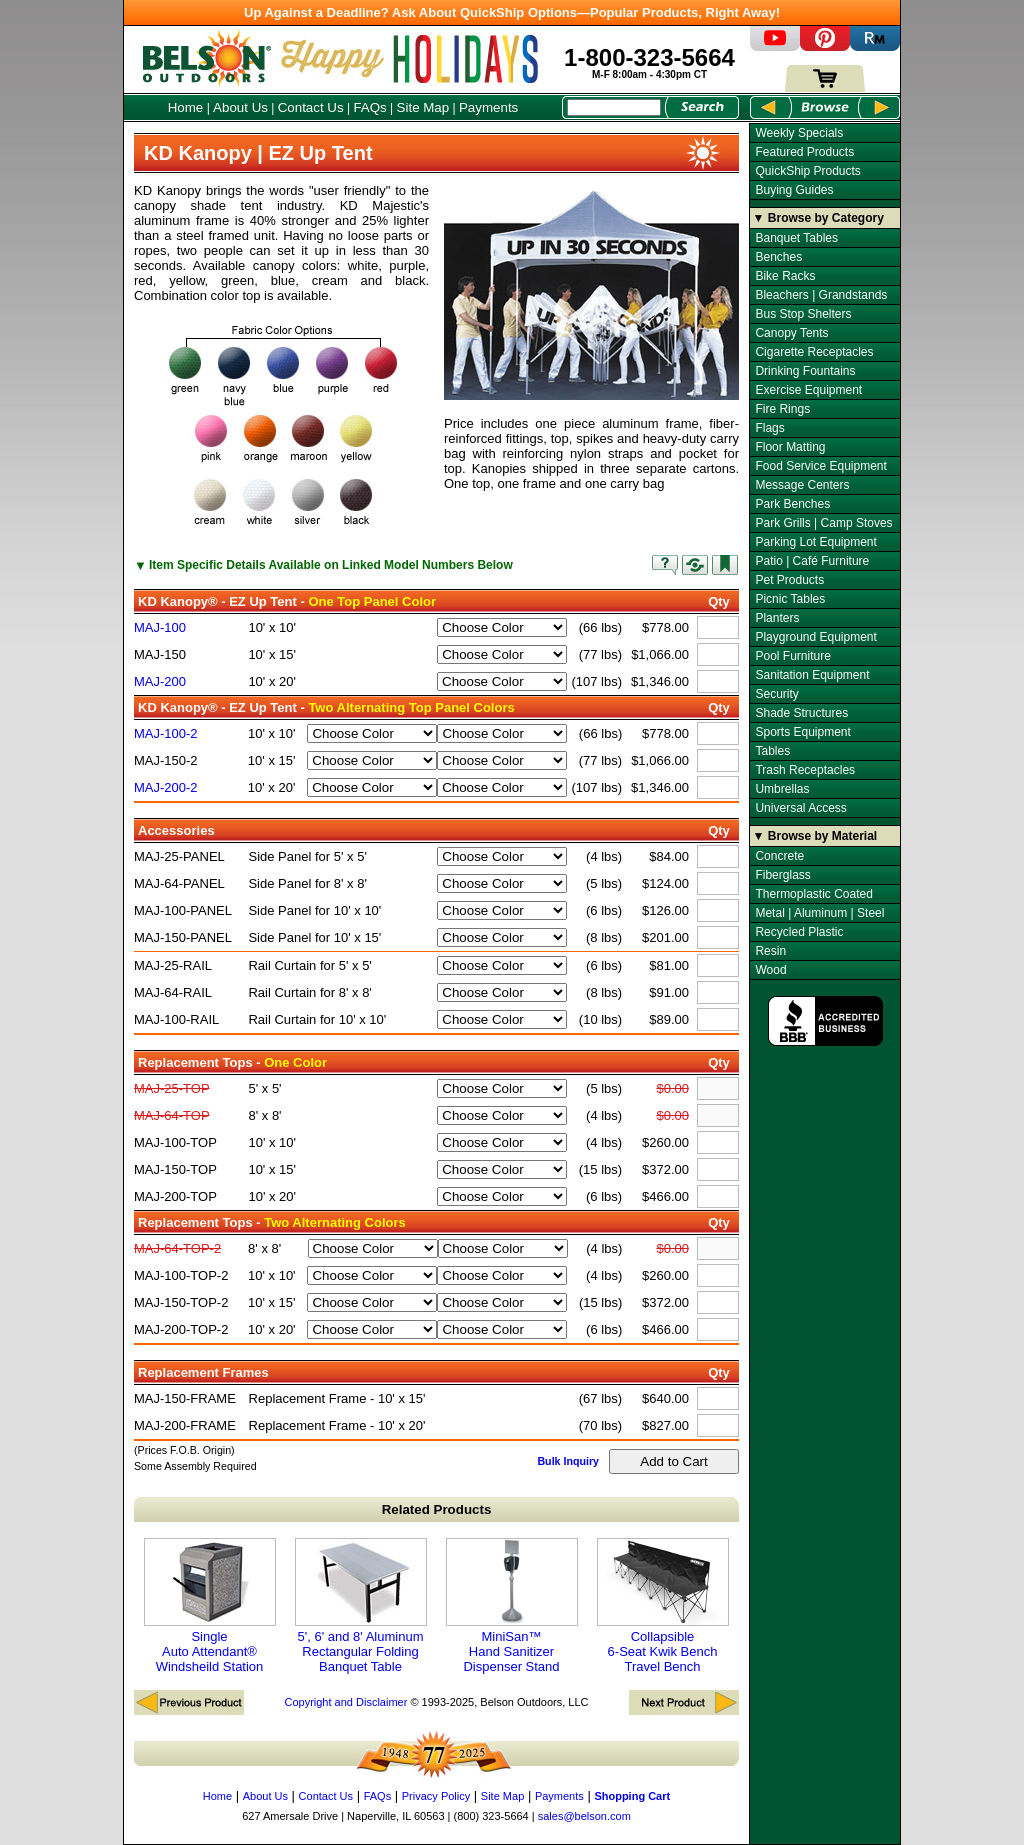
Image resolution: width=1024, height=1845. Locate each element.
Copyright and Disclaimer (345, 1702)
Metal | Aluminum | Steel (819, 913)
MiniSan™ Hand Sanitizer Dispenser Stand (512, 1606)
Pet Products (789, 580)
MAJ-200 (160, 681)
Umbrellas (782, 789)
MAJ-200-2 (166, 787)
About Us (240, 107)
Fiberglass (782, 875)
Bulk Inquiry (568, 1461)
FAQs (369, 107)
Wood (770, 970)
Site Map (423, 107)
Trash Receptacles (805, 770)
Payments (488, 107)
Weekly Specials (799, 133)
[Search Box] (614, 107)
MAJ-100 (160, 627)
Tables (772, 751)
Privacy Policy (436, 1796)
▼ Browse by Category (818, 218)
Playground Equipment (815, 637)
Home (186, 107)
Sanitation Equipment (812, 675)
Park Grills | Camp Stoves (823, 523)
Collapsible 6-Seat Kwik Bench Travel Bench (663, 1606)
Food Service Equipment (820, 466)
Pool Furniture (792, 656)
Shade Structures (801, 713)
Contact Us (311, 107)
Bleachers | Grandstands (821, 295)
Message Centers (802, 485)
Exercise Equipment (808, 390)
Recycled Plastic (799, 932)
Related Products (437, 1509)
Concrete (779, 856)
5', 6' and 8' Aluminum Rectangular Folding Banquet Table (361, 1606)
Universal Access (800, 808)
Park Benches (792, 504)
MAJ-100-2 (166, 733)
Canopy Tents (791, 333)
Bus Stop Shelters (803, 314)
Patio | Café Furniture (812, 561)
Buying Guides (794, 190)
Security (776, 694)
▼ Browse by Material (815, 836)
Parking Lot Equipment (815, 542)
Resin (770, 951)
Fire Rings (782, 409)
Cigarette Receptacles (814, 352)
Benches (778, 257)
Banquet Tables (796, 238)
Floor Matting (790, 447)
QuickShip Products (807, 171)
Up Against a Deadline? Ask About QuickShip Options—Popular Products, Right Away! (512, 12)
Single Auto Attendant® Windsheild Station (210, 1606)
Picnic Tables (790, 599)
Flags (769, 428)
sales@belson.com (584, 1816)
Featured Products (804, 152)
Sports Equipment (802, 732)
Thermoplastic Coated (813, 894)
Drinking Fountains (805, 371)
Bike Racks (785, 276)
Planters (777, 618)
